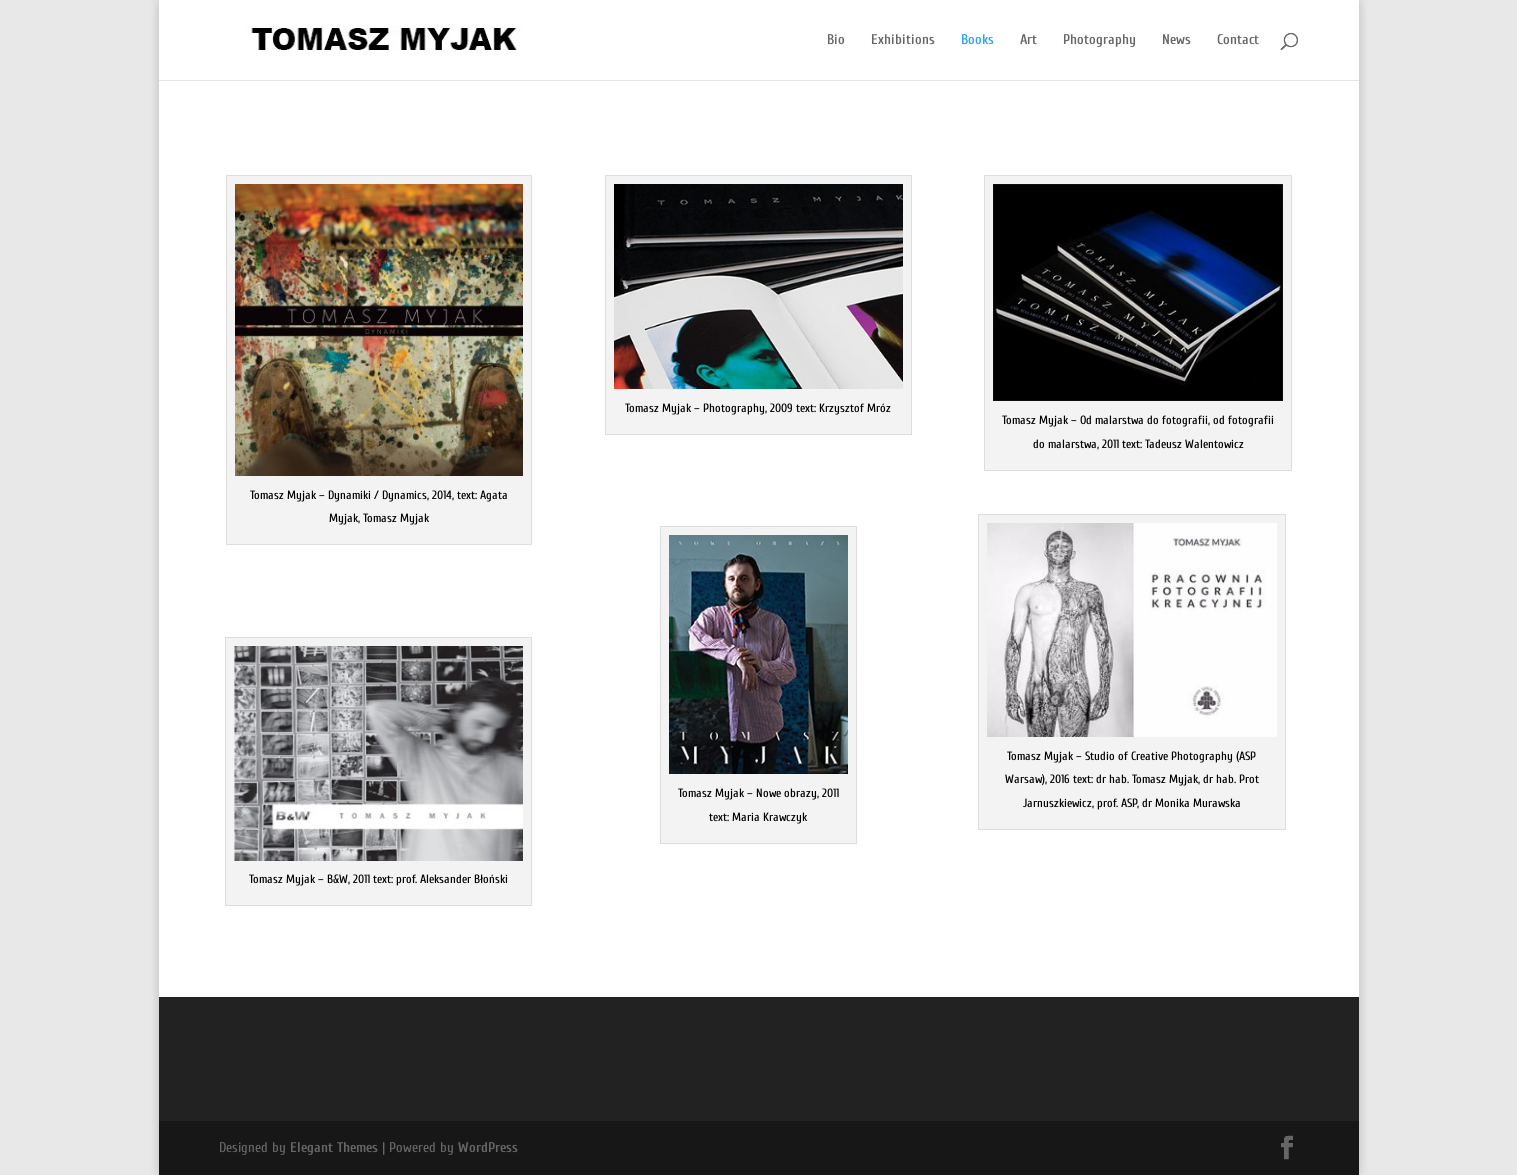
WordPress (488, 1147)
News (1176, 40)
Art (1028, 40)
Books (977, 40)
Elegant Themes (334, 1147)
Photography (1099, 40)
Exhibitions (903, 40)
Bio (836, 40)
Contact (1238, 40)
